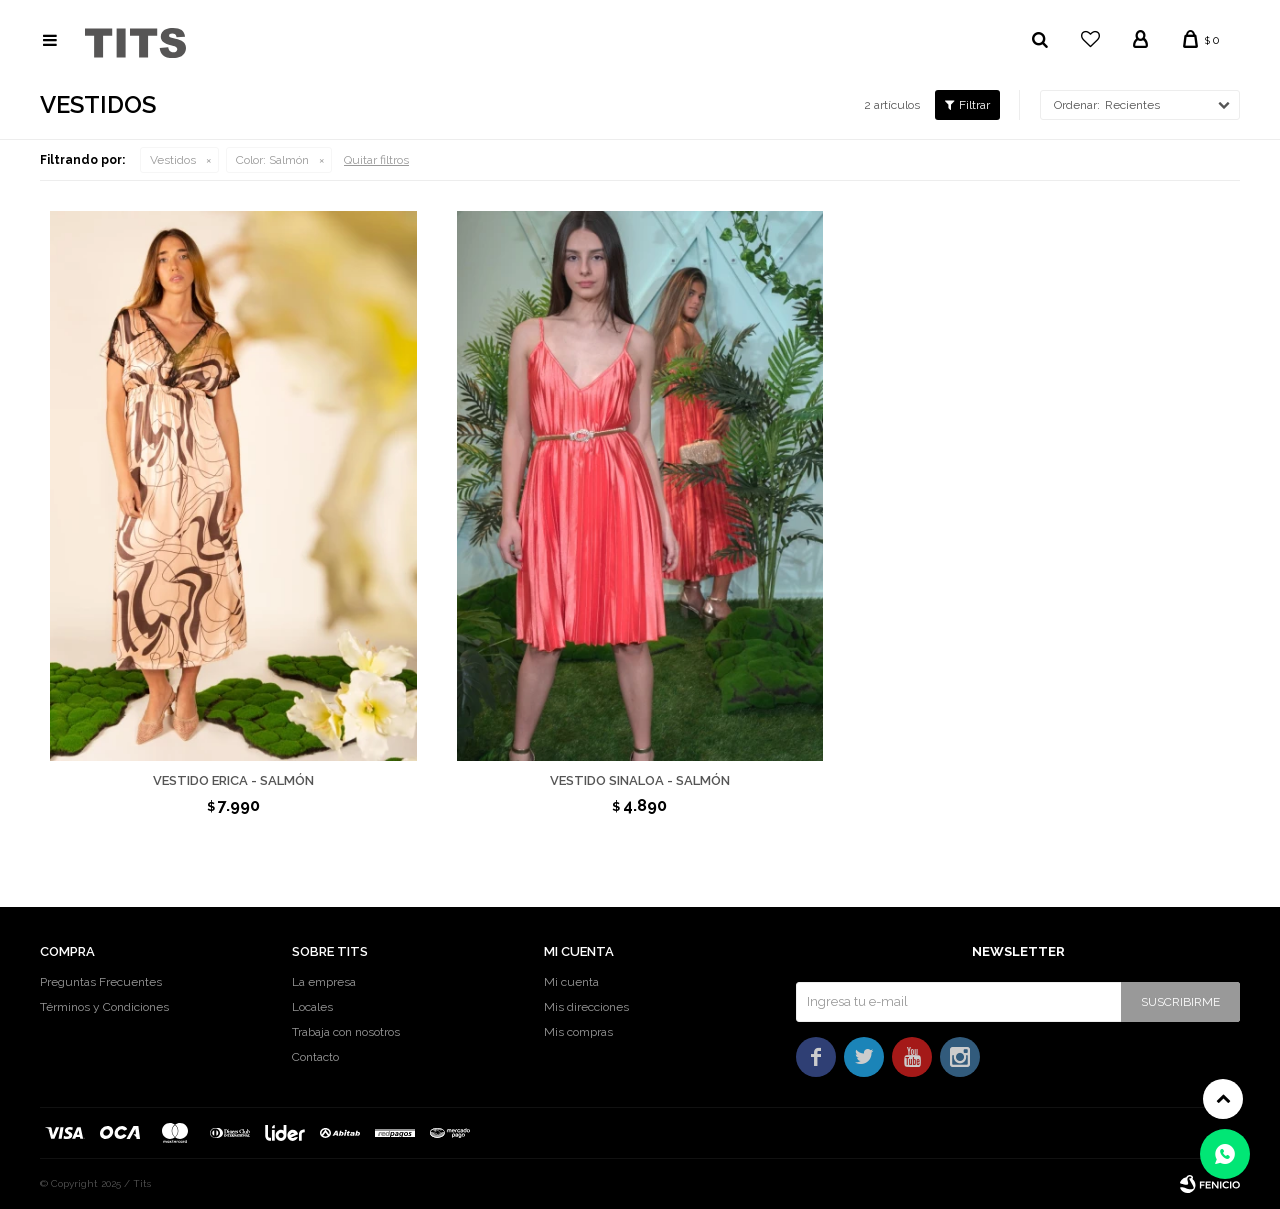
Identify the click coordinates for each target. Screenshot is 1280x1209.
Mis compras (578, 1032)
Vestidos (173, 160)
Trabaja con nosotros (346, 1032)
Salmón (272, 160)
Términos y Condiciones (104, 1007)
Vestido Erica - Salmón (233, 780)
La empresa (324, 982)
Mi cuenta (571, 982)
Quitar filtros (376, 160)
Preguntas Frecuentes (101, 982)
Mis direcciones (586, 1007)
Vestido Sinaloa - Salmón (640, 780)
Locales (312, 1007)
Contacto (315, 1057)
